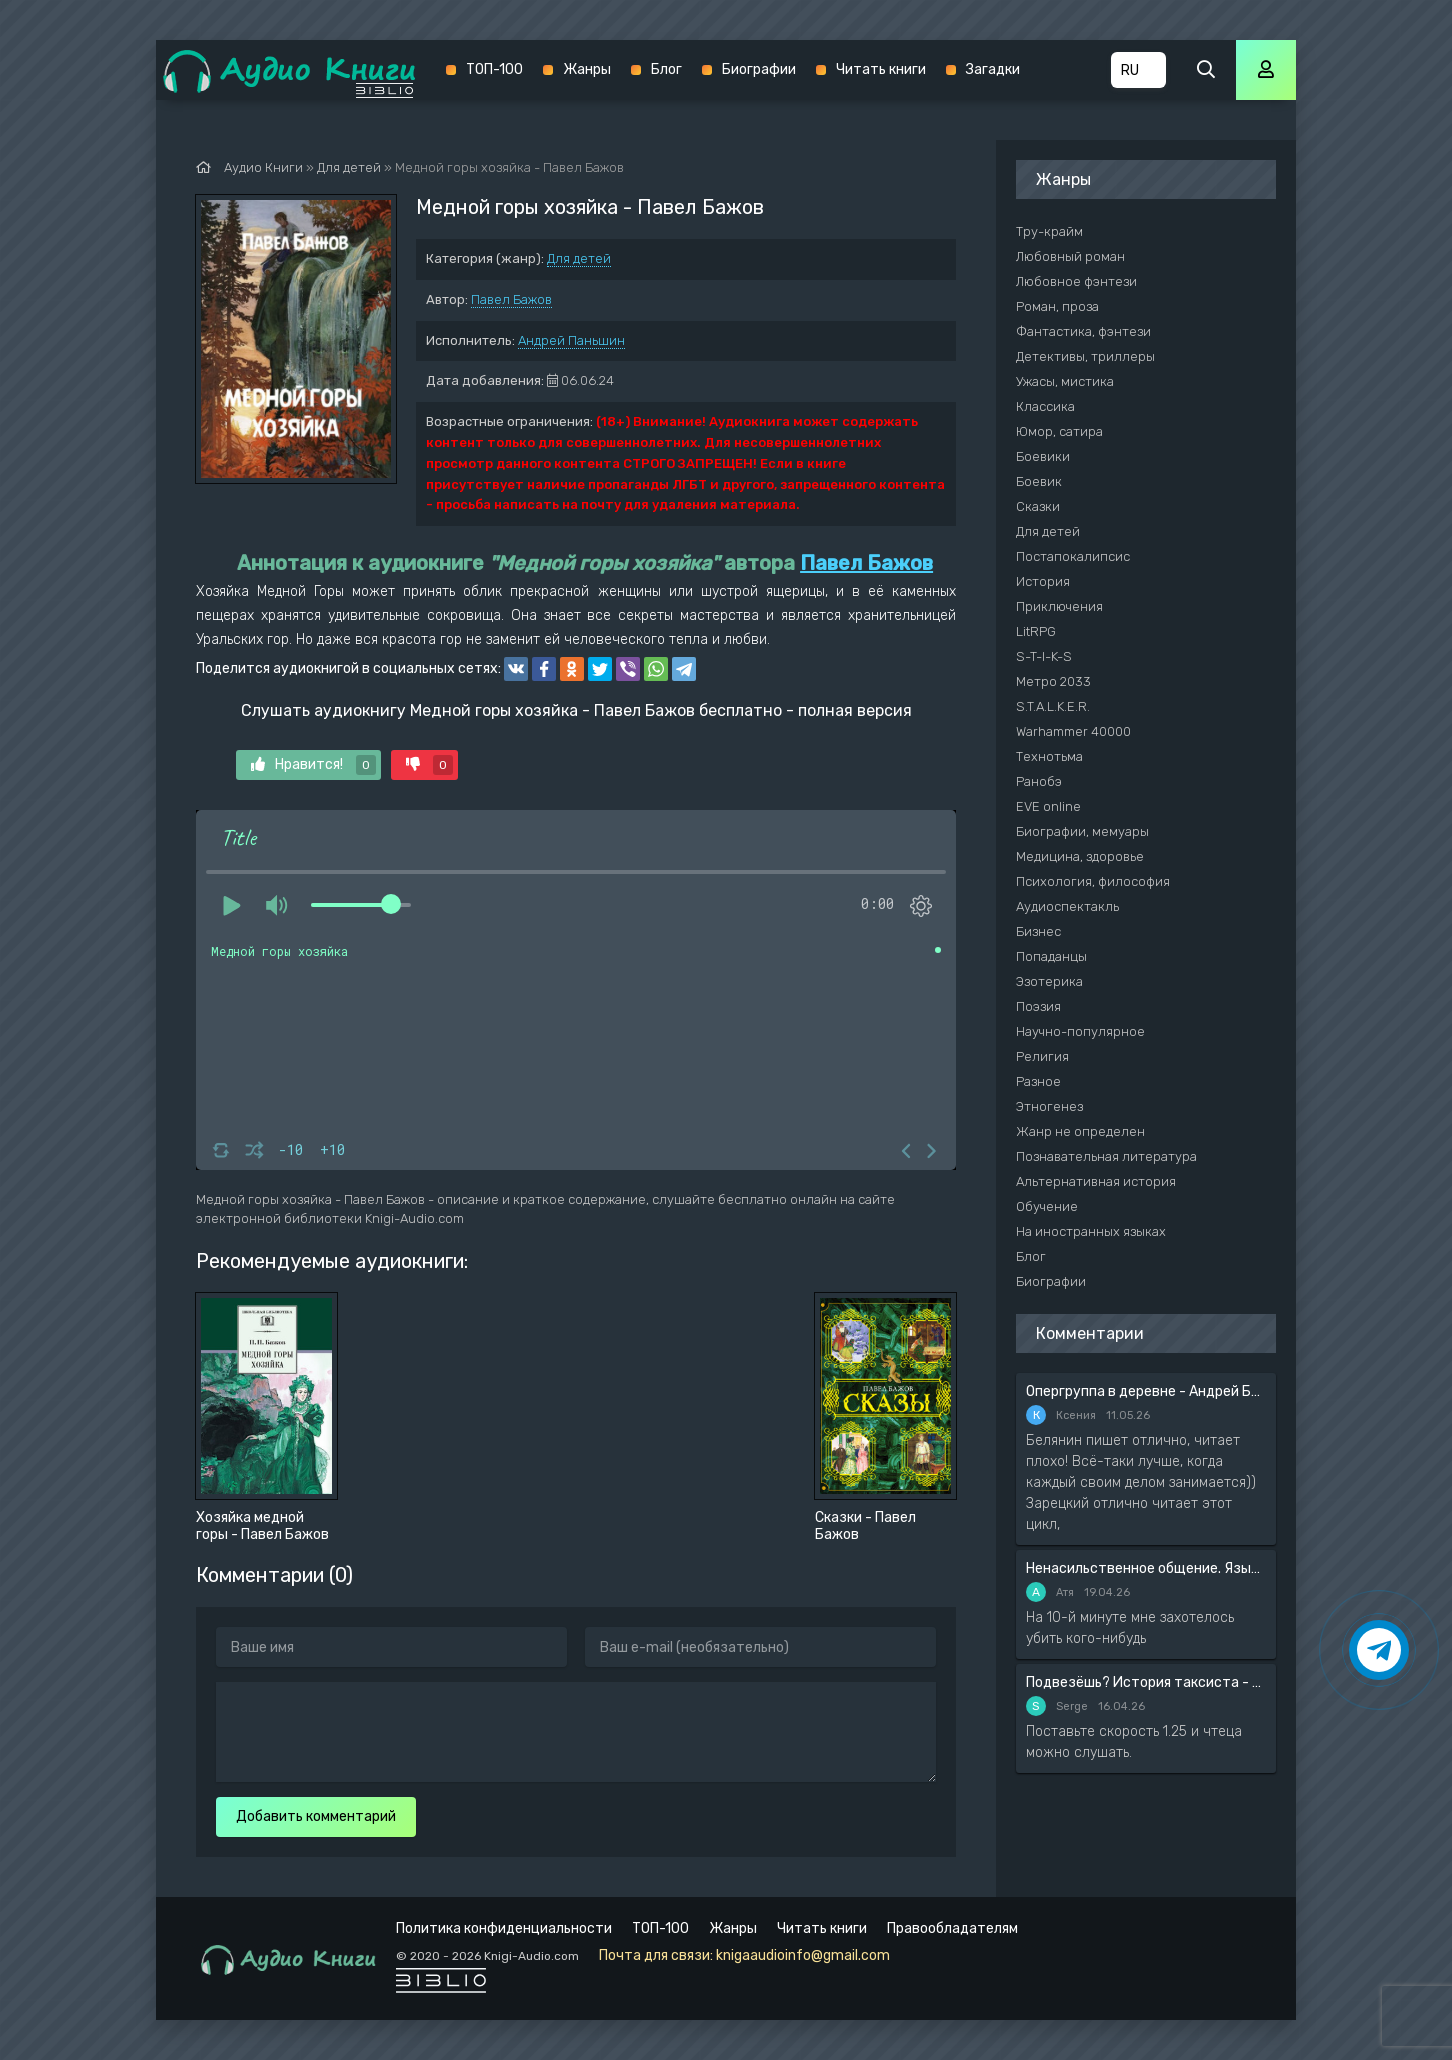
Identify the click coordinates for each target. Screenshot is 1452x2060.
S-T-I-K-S (1044, 656)
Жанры (587, 69)
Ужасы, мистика (1065, 381)
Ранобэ (1039, 781)
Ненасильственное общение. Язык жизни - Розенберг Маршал (1146, 1568)
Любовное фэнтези (1076, 281)
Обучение (1047, 1206)
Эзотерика (1049, 981)
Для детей (579, 258)
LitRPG (1036, 631)
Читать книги (881, 69)
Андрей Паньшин (571, 340)
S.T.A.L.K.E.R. (1053, 706)
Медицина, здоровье (1080, 856)
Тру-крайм (1049, 231)
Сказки (1038, 506)
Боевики (1043, 456)
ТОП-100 (494, 69)
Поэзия (1038, 1006)
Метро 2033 (1053, 681)
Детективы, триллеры (1085, 356)
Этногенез (1049, 1106)
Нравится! (313, 765)
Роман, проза (1057, 306)
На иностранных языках (1091, 1231)
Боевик (1039, 481)
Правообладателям (952, 1928)
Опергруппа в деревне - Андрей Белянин (1146, 1391)
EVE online (1048, 806)
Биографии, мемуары (1082, 831)
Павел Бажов (511, 299)
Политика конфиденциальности (504, 1928)
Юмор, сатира (1059, 431)
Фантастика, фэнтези (1083, 331)
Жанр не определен (1080, 1131)
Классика (1045, 406)
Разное (1038, 1081)
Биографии (759, 69)
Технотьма (1049, 756)
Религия (1042, 1056)
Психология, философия (1093, 881)
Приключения (1059, 606)
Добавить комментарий (316, 1816)
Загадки (993, 69)
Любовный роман (1070, 256)
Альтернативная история (1096, 1181)
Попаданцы (1051, 956)
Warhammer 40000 (1073, 731)
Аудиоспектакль (1067, 906)
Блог (666, 69)
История (1043, 581)
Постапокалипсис (1073, 556)
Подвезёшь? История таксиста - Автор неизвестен (1146, 1682)
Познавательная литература (1106, 1156)
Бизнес (1038, 931)
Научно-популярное (1080, 1031)
